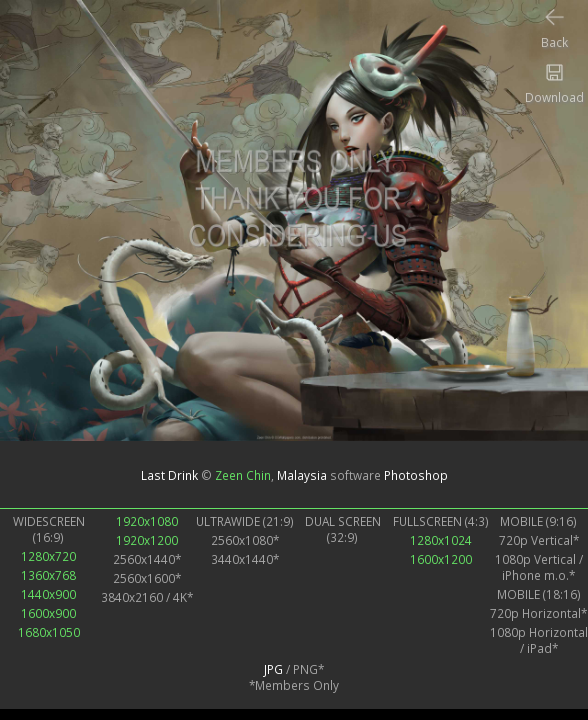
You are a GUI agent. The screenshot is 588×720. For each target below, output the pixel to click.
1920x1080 (147, 521)
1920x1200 (147, 540)
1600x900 (48, 613)
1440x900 (48, 594)
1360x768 (48, 575)
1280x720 (48, 556)
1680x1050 (49, 632)
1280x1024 (441, 540)
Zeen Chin (243, 475)
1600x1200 (441, 559)
